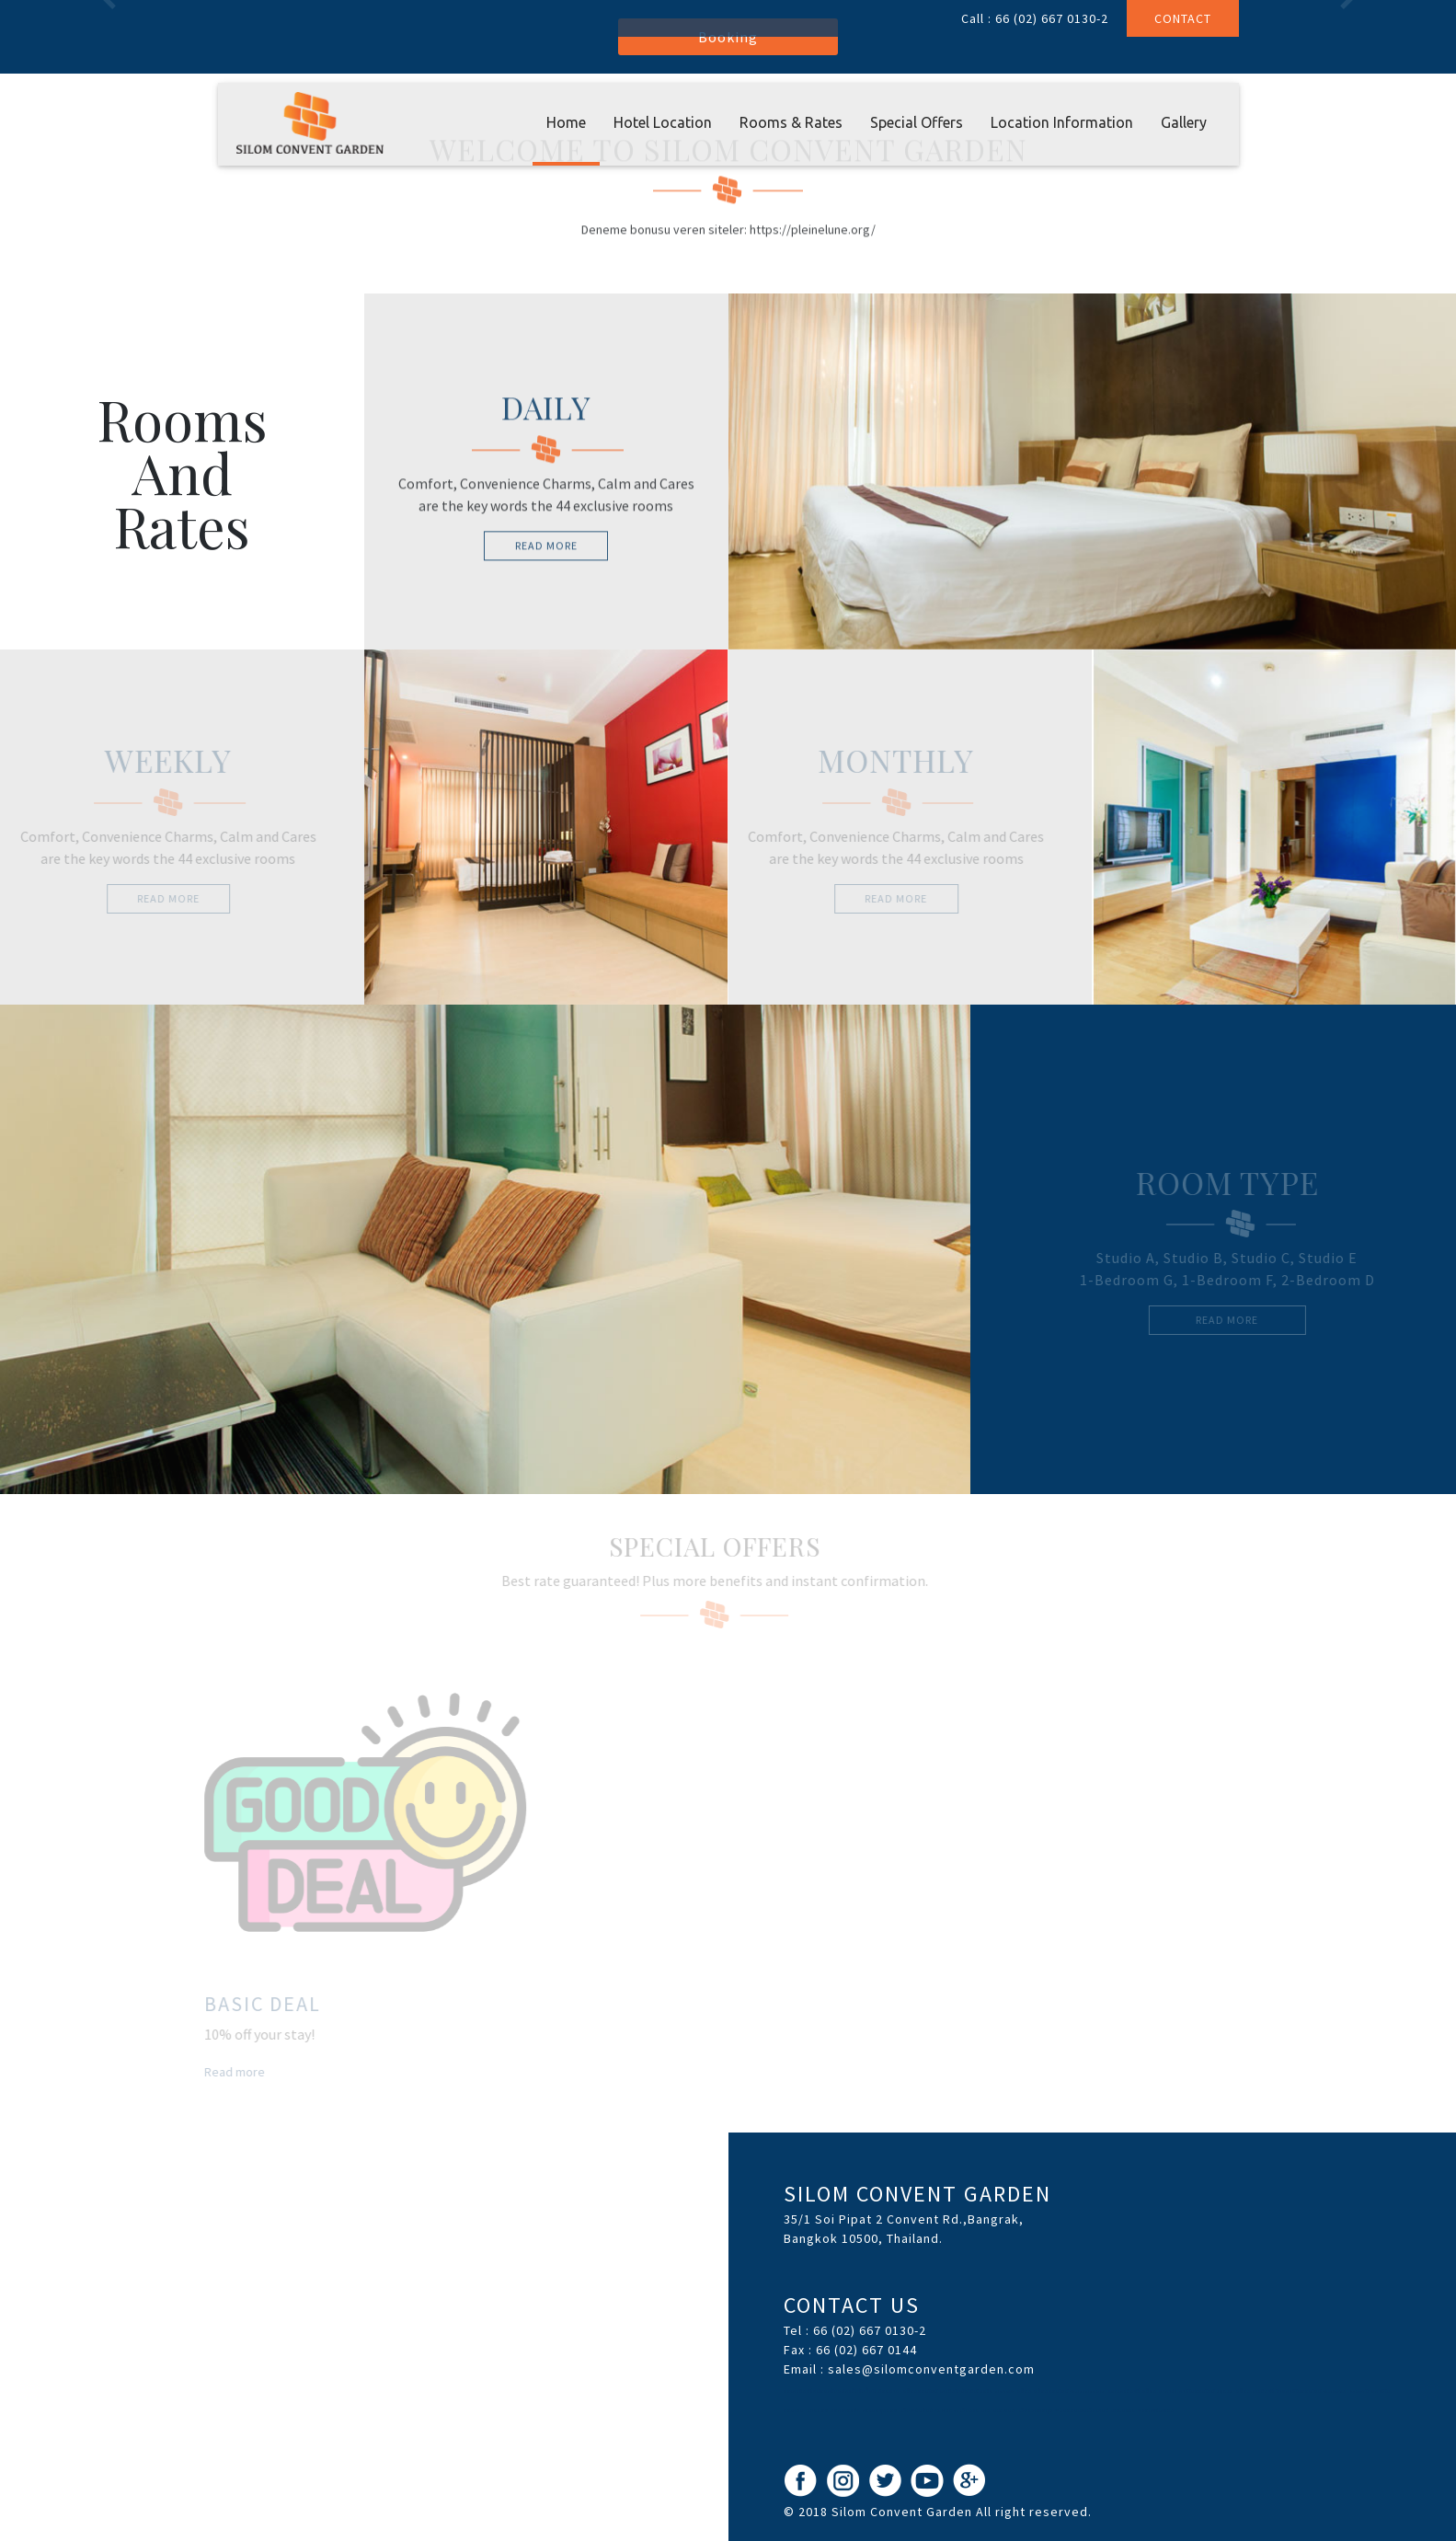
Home (566, 122)
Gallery (1184, 122)
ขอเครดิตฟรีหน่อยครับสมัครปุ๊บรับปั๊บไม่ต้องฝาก (842, 2391)
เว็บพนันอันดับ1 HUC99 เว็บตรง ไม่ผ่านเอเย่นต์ (958, 2410)
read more (546, 549)
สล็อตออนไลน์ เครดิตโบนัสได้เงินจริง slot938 (958, 2391)
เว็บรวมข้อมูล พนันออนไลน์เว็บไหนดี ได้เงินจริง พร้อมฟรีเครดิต (1097, 2410)
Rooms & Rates (791, 122)
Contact (1182, 18)
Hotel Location (662, 122)
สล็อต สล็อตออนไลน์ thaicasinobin (1061, 2391)
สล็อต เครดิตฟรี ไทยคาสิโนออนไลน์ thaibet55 (1291, 2391)
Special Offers (916, 122)
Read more (230, 2072)
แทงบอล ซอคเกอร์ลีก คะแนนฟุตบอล (853, 2410)
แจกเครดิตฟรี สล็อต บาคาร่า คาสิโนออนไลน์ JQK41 (1170, 2391)
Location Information (1062, 122)
